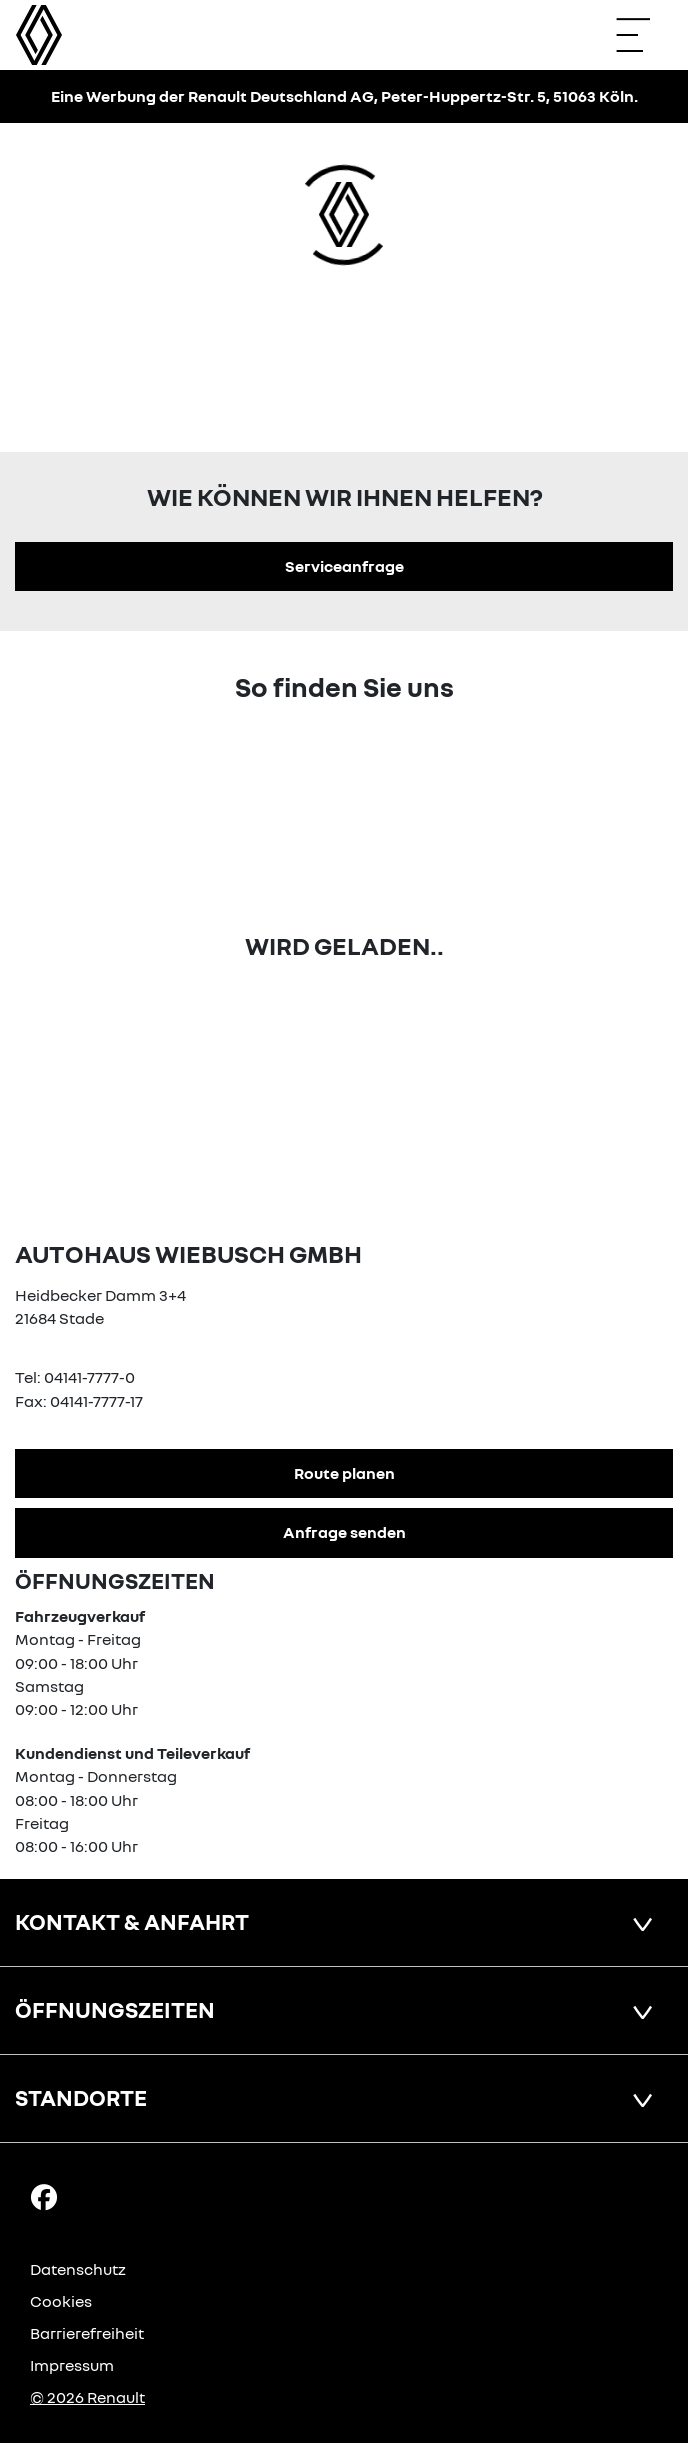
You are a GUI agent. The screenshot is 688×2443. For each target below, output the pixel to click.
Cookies (61, 2301)
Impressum (72, 2365)
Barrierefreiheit (87, 2333)
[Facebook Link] (44, 2195)
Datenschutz (78, 2269)
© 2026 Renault (87, 2397)
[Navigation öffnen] (643, 35)
